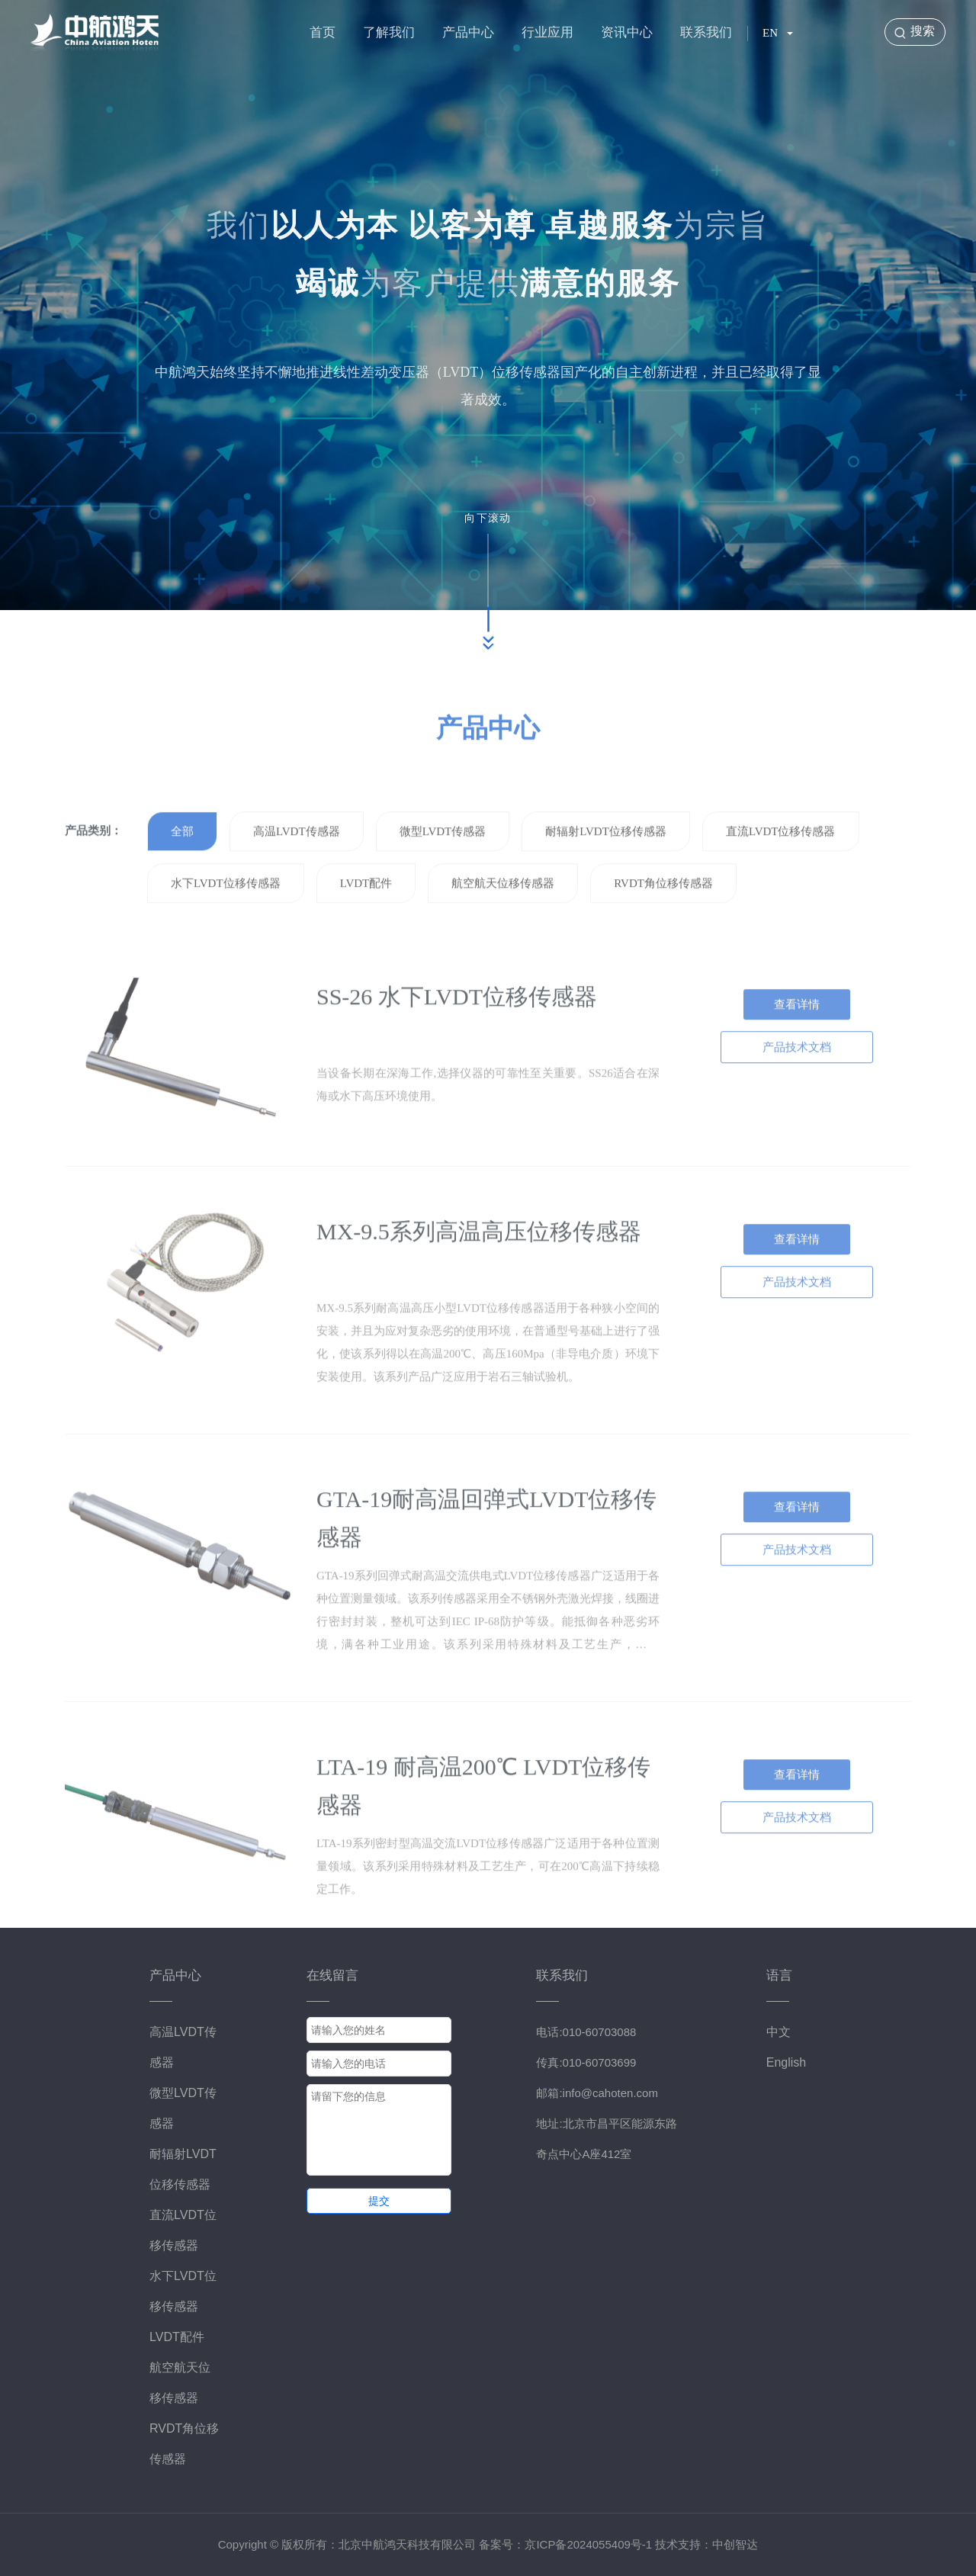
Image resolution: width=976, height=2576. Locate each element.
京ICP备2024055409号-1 (588, 2544)
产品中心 (468, 32)
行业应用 (547, 32)
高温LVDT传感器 (296, 874)
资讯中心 (627, 32)
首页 (323, 32)
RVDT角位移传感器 (663, 926)
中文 (778, 2031)
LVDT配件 (366, 926)
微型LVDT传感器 (443, 874)
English (786, 2062)
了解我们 (389, 32)
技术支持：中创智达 (706, 2544)
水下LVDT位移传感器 (226, 926)
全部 (182, 874)
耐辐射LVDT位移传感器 (605, 874)
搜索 (922, 30)
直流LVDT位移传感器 (781, 874)
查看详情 (797, 1047)
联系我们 (706, 32)
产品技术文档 (796, 1090)
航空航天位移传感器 (502, 926)
